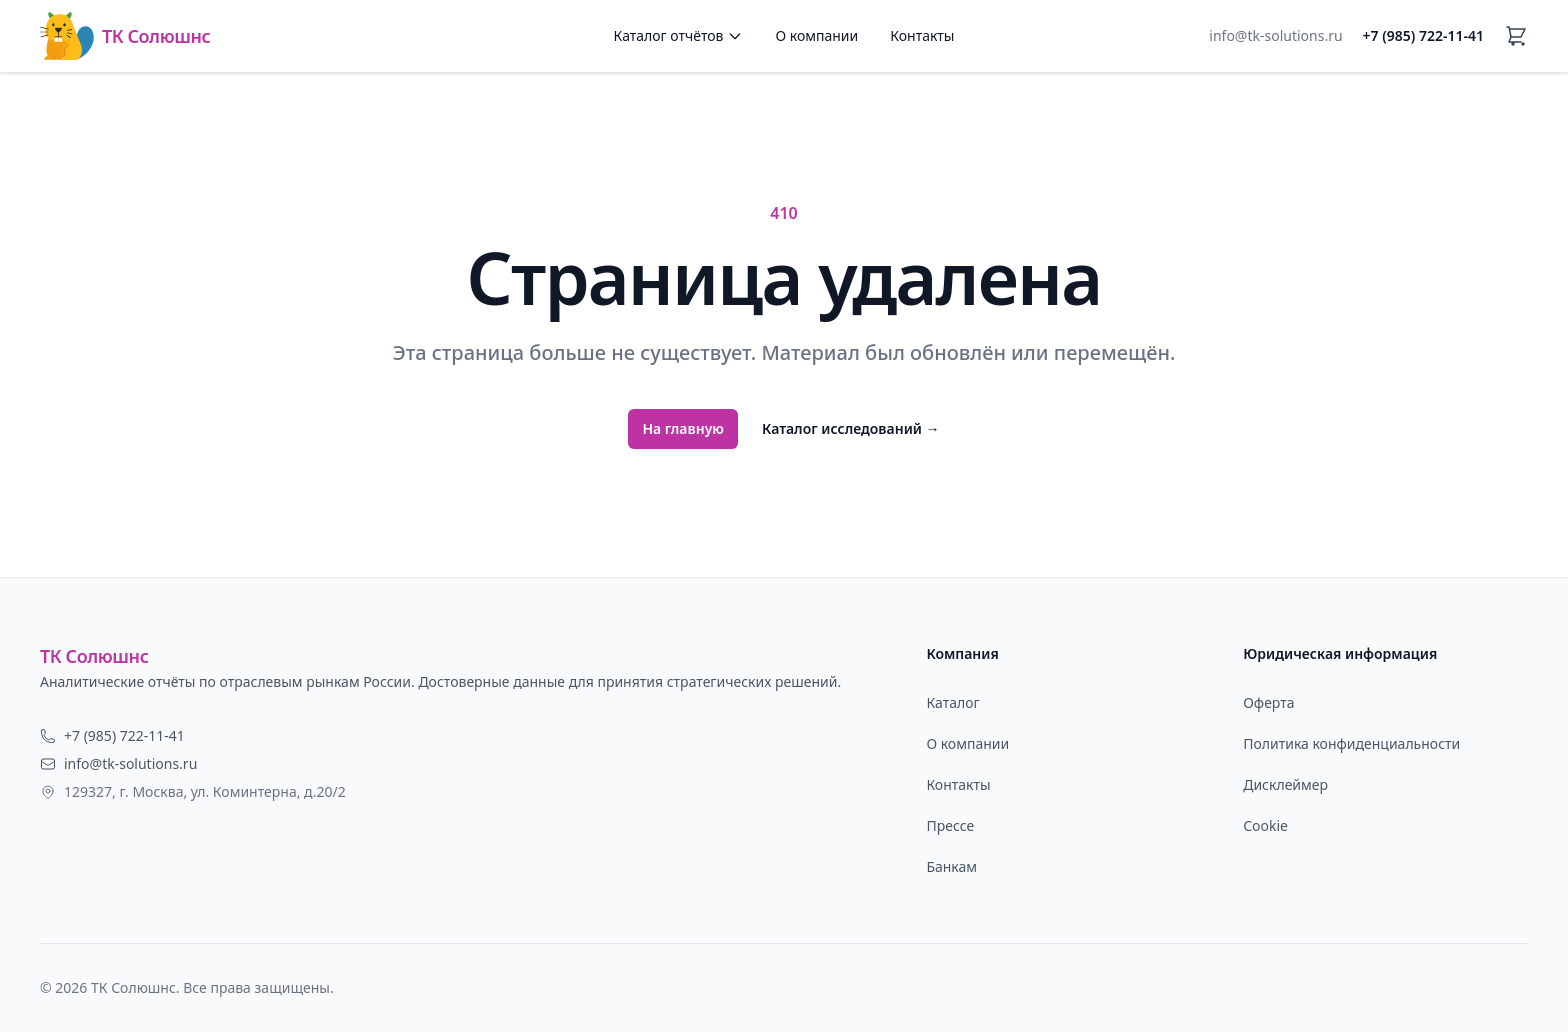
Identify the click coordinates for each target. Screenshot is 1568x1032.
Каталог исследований (851, 428)
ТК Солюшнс (125, 36)
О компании (816, 35)
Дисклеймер (1285, 784)
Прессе (950, 825)
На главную (683, 428)
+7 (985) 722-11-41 (1423, 35)
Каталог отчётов (679, 35)
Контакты (922, 35)
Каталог (952, 702)
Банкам (951, 866)
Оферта (1268, 702)
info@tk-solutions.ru (1275, 35)
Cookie (1265, 825)
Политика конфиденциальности (1351, 743)
